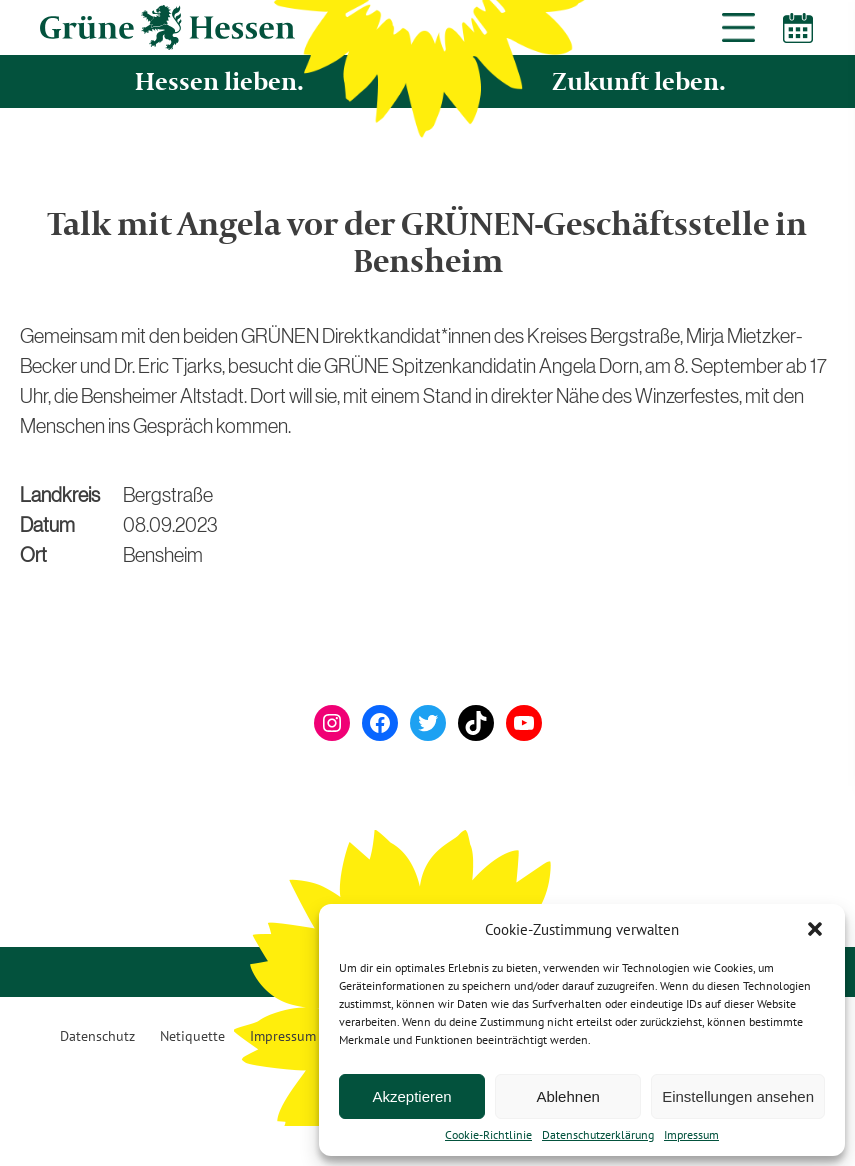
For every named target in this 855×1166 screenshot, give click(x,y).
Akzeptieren (411, 1096)
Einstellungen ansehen (738, 1096)
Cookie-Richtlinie (488, 1135)
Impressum (691, 1135)
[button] (815, 929)
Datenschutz (97, 1036)
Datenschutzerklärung (598, 1135)
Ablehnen (567, 1096)
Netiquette (192, 1036)
